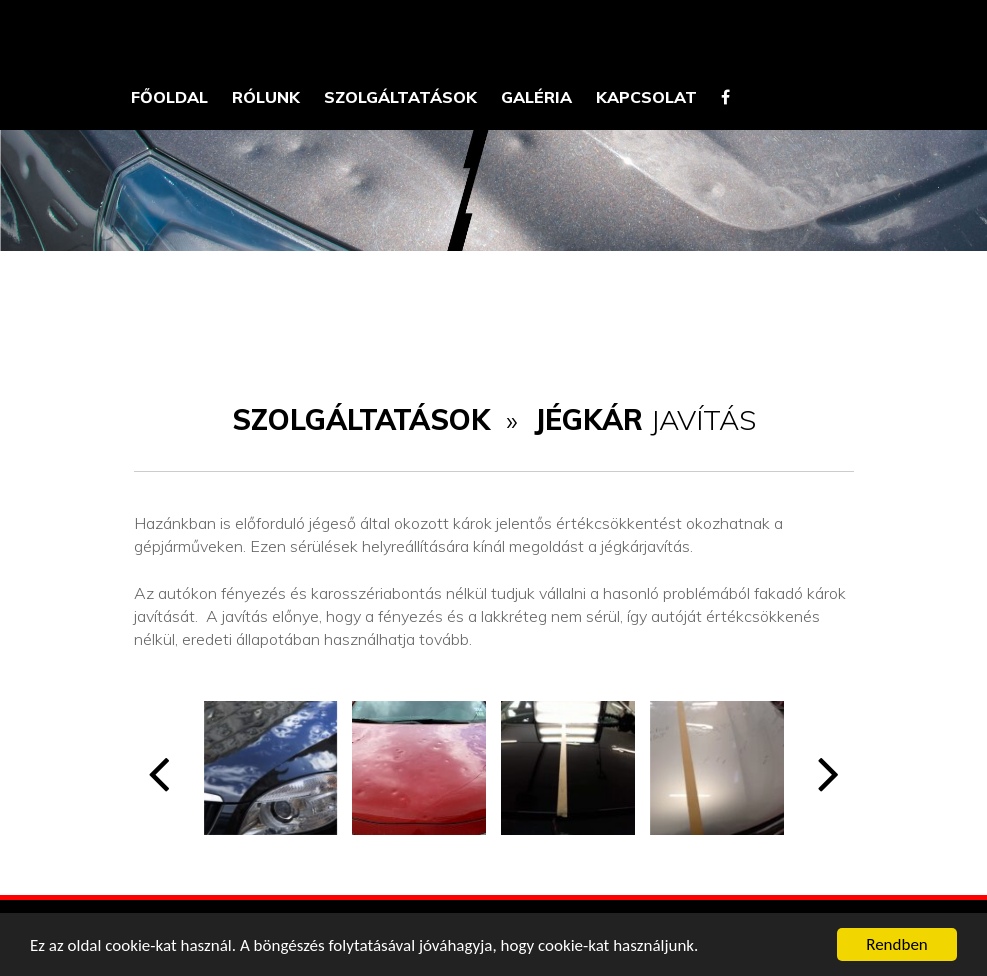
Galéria (536, 97)
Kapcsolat (646, 97)
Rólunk (266, 97)
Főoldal (169, 97)
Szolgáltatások (400, 97)
